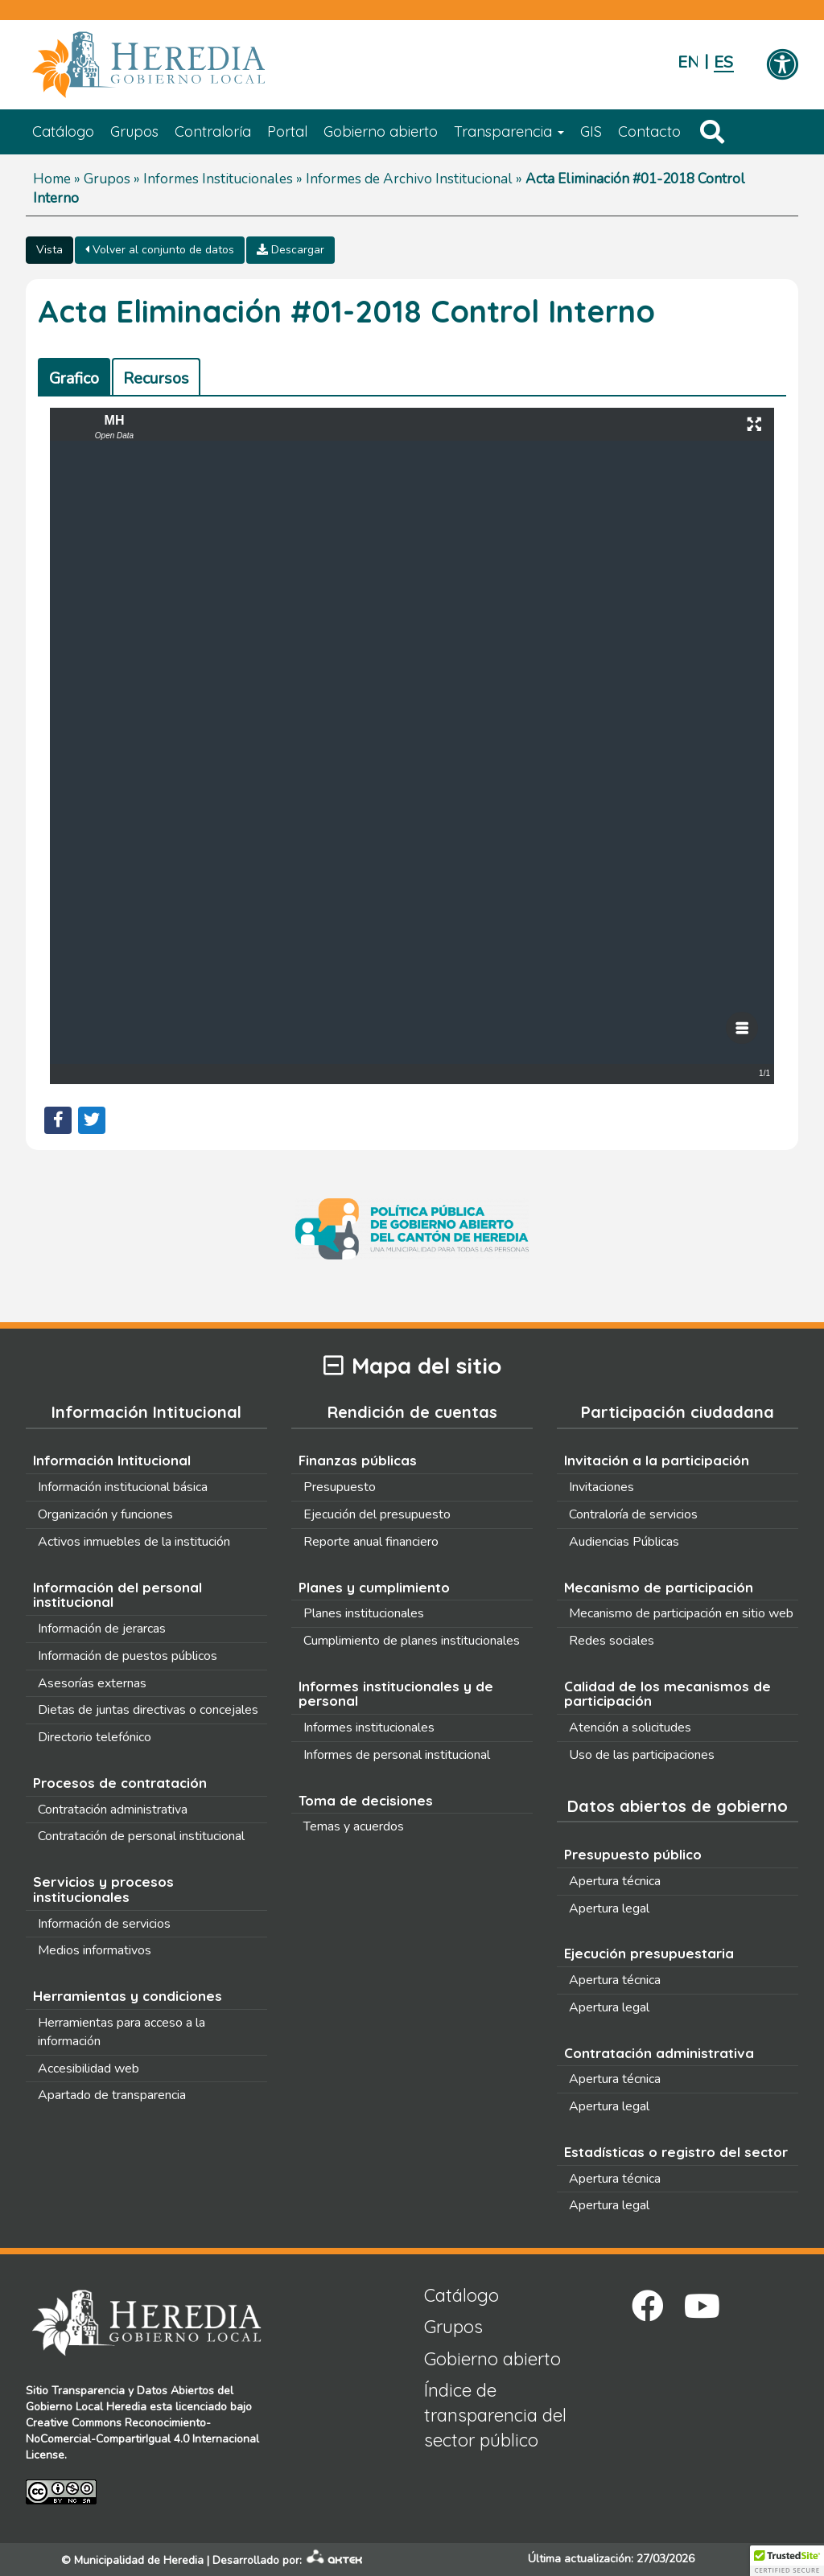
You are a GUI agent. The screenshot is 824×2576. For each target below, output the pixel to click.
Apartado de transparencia (112, 2095)
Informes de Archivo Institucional (409, 179)
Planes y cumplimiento (374, 1587)
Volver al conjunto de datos (159, 249)
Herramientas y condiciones (127, 1995)
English (688, 62)
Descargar (290, 249)
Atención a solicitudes (630, 1727)
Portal (287, 131)
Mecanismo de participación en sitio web (681, 1613)
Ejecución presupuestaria (649, 1953)
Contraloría (213, 131)
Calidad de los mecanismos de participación (667, 1694)
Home (52, 179)
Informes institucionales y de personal (396, 1694)
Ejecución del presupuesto (377, 1514)
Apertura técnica (615, 1881)
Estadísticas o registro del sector (676, 2151)
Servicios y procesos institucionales (103, 1889)
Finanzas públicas (358, 1460)
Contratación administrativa (112, 1809)
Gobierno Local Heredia (86, 2406)
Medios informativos (94, 1950)
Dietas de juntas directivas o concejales (148, 1710)
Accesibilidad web (88, 2068)
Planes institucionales (363, 1613)
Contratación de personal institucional (141, 1836)
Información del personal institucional (117, 1595)
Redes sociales (611, 1641)
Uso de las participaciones (642, 1755)
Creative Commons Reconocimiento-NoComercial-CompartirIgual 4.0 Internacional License (142, 2439)
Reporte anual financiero (371, 1542)
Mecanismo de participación (658, 1587)
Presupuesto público (633, 1854)
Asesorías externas (92, 1683)
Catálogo (63, 131)
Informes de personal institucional (396, 1755)
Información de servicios (104, 1924)
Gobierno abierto (380, 131)
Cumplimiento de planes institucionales (411, 1641)
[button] (787, 2560)
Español (724, 62)
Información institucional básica (123, 1487)
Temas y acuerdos (353, 1826)
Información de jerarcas (102, 1628)
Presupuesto (339, 1487)
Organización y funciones (105, 1514)
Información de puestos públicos (127, 1656)
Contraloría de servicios (633, 1514)
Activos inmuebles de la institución (134, 1542)
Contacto (649, 131)
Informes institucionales (369, 1727)
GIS (591, 131)
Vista (49, 249)
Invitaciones (601, 1487)
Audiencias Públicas (624, 1542)
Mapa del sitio (412, 1366)
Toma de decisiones (366, 1800)
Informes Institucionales (218, 179)
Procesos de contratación (120, 1782)
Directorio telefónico (94, 1737)
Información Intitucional (112, 1460)
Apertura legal (609, 1908)
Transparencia (509, 131)
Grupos (134, 131)
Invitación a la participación (656, 1460)
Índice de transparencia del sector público (495, 2415)
